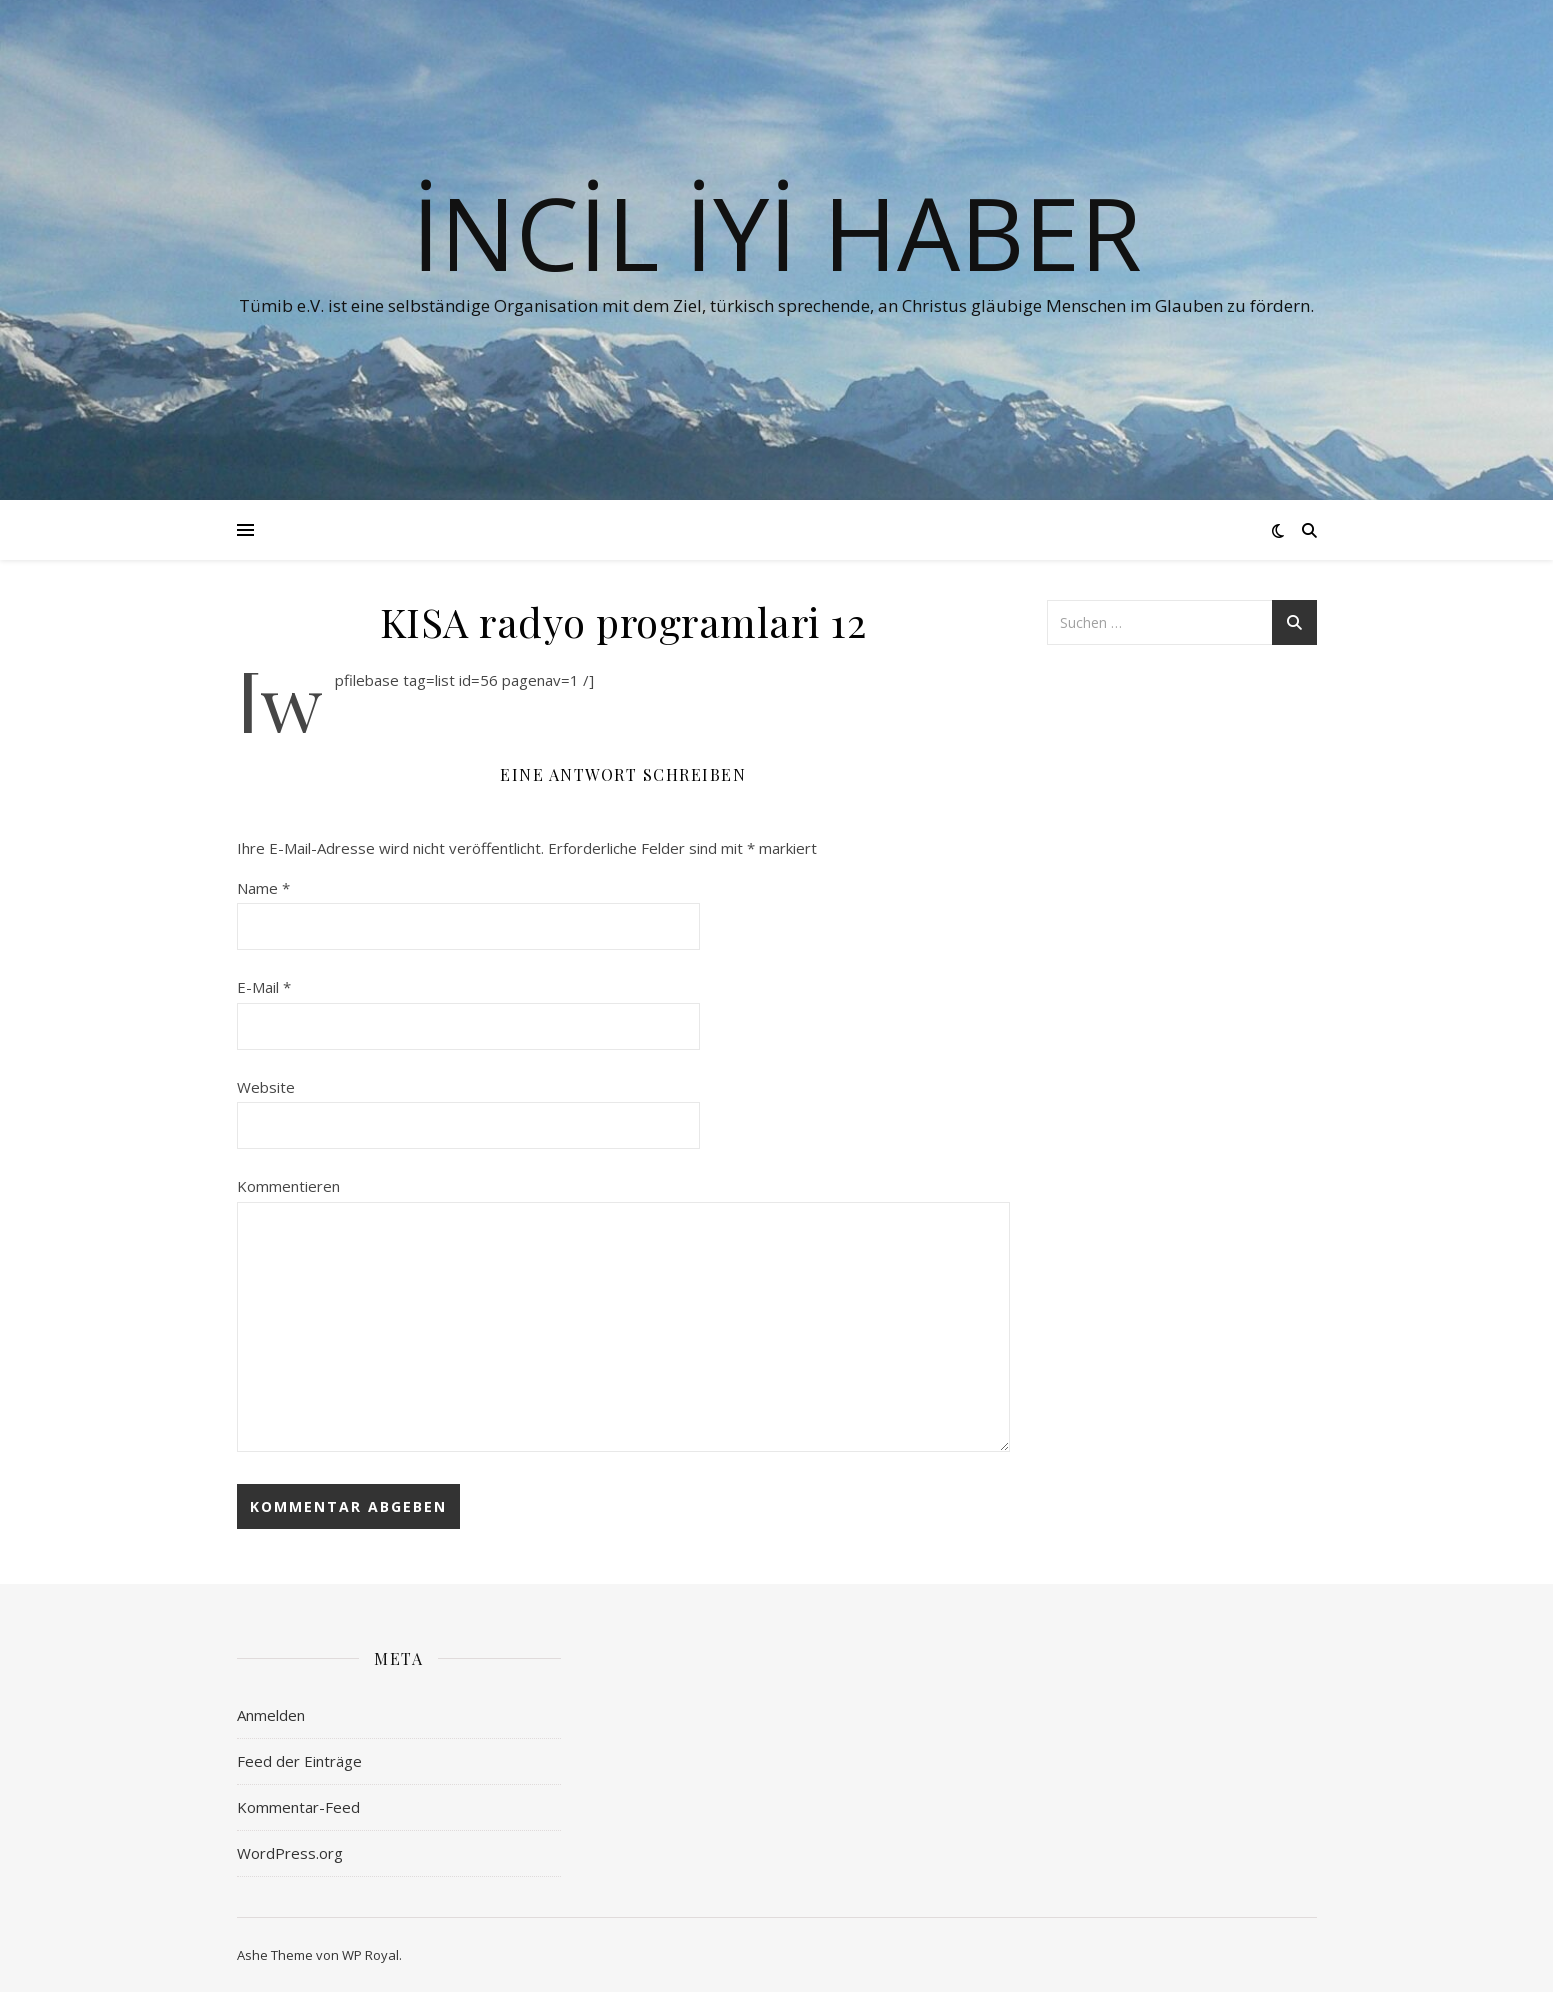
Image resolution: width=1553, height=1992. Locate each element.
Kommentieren (288, 1186)
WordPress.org (290, 1853)
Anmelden (271, 1715)
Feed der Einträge (299, 1761)
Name (263, 888)
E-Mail (264, 987)
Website (266, 1087)
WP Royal (370, 1955)
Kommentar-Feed (298, 1807)
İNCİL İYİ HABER (777, 232)
